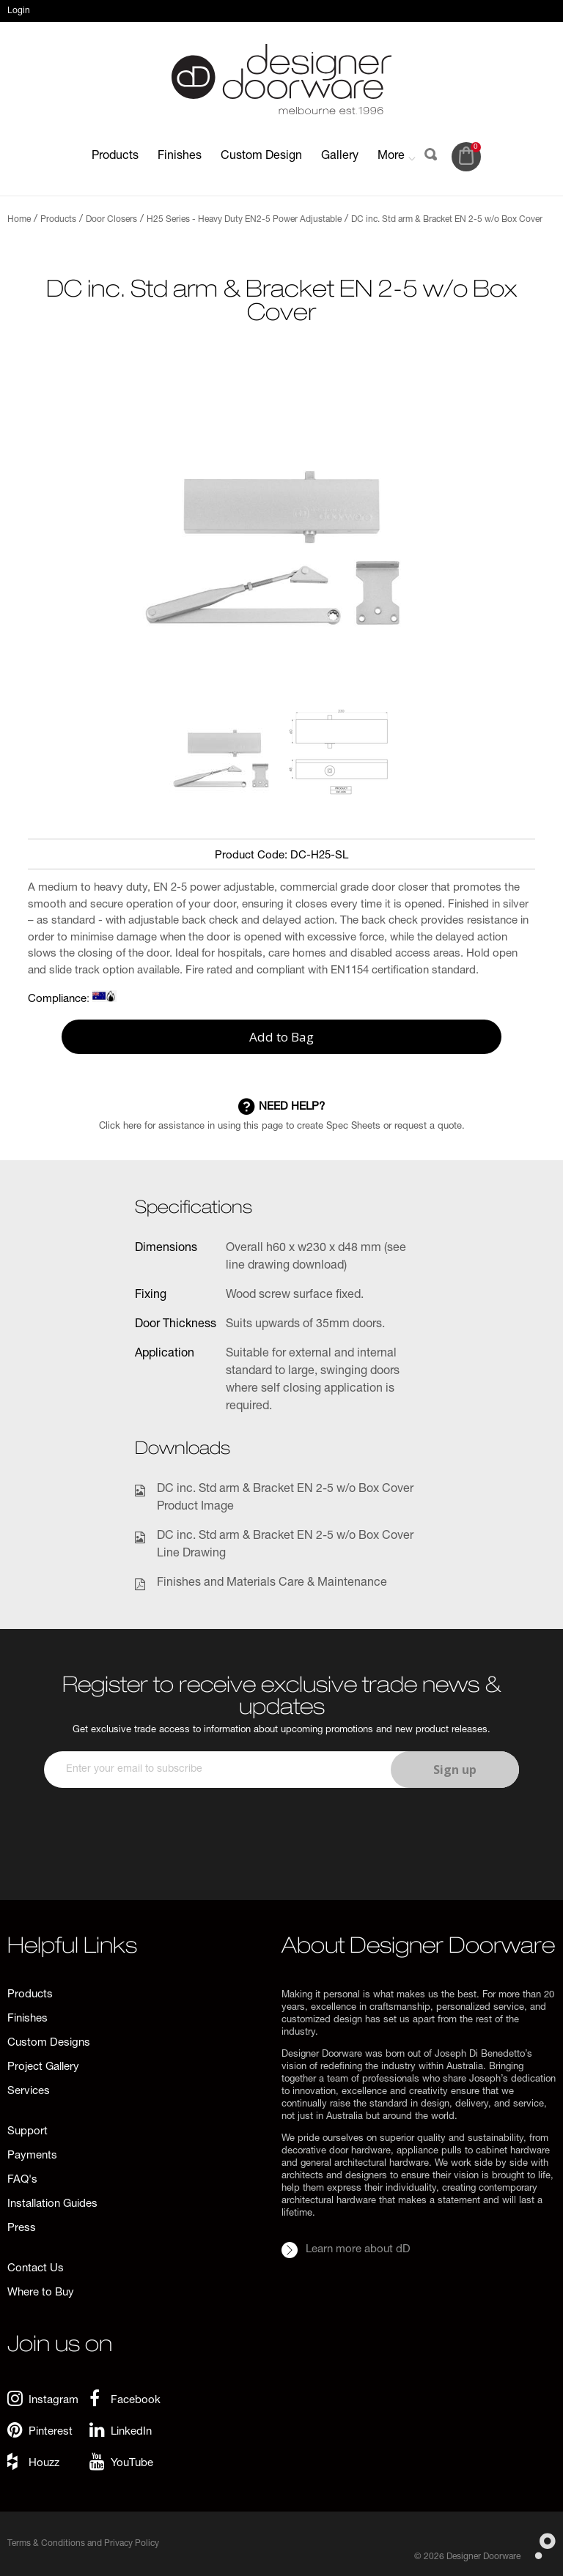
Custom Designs (48, 2043)
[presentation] (155, 1816)
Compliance (57, 999)
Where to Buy (40, 2292)
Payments (32, 2155)
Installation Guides (52, 2204)
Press (21, 2228)
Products (115, 157)
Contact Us (35, 2268)
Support (27, 2131)
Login (18, 11)
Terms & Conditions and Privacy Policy (83, 2543)
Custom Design (261, 157)
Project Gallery (43, 2067)
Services (28, 2091)
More (397, 157)
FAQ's (22, 2180)
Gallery (339, 157)
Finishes (180, 157)
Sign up (454, 1770)
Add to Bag (281, 1036)
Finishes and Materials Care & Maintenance (272, 1583)
